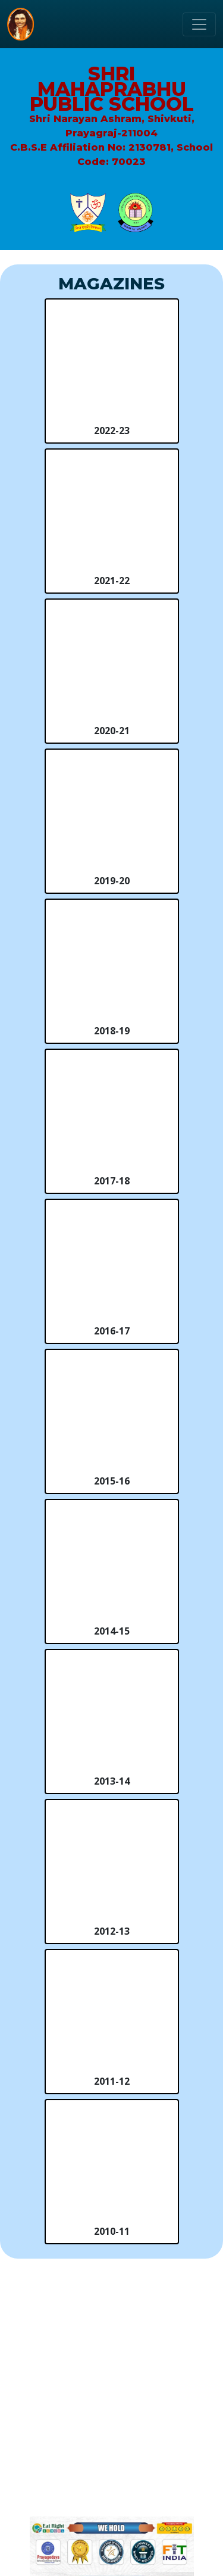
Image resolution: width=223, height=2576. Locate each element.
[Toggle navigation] (199, 24)
